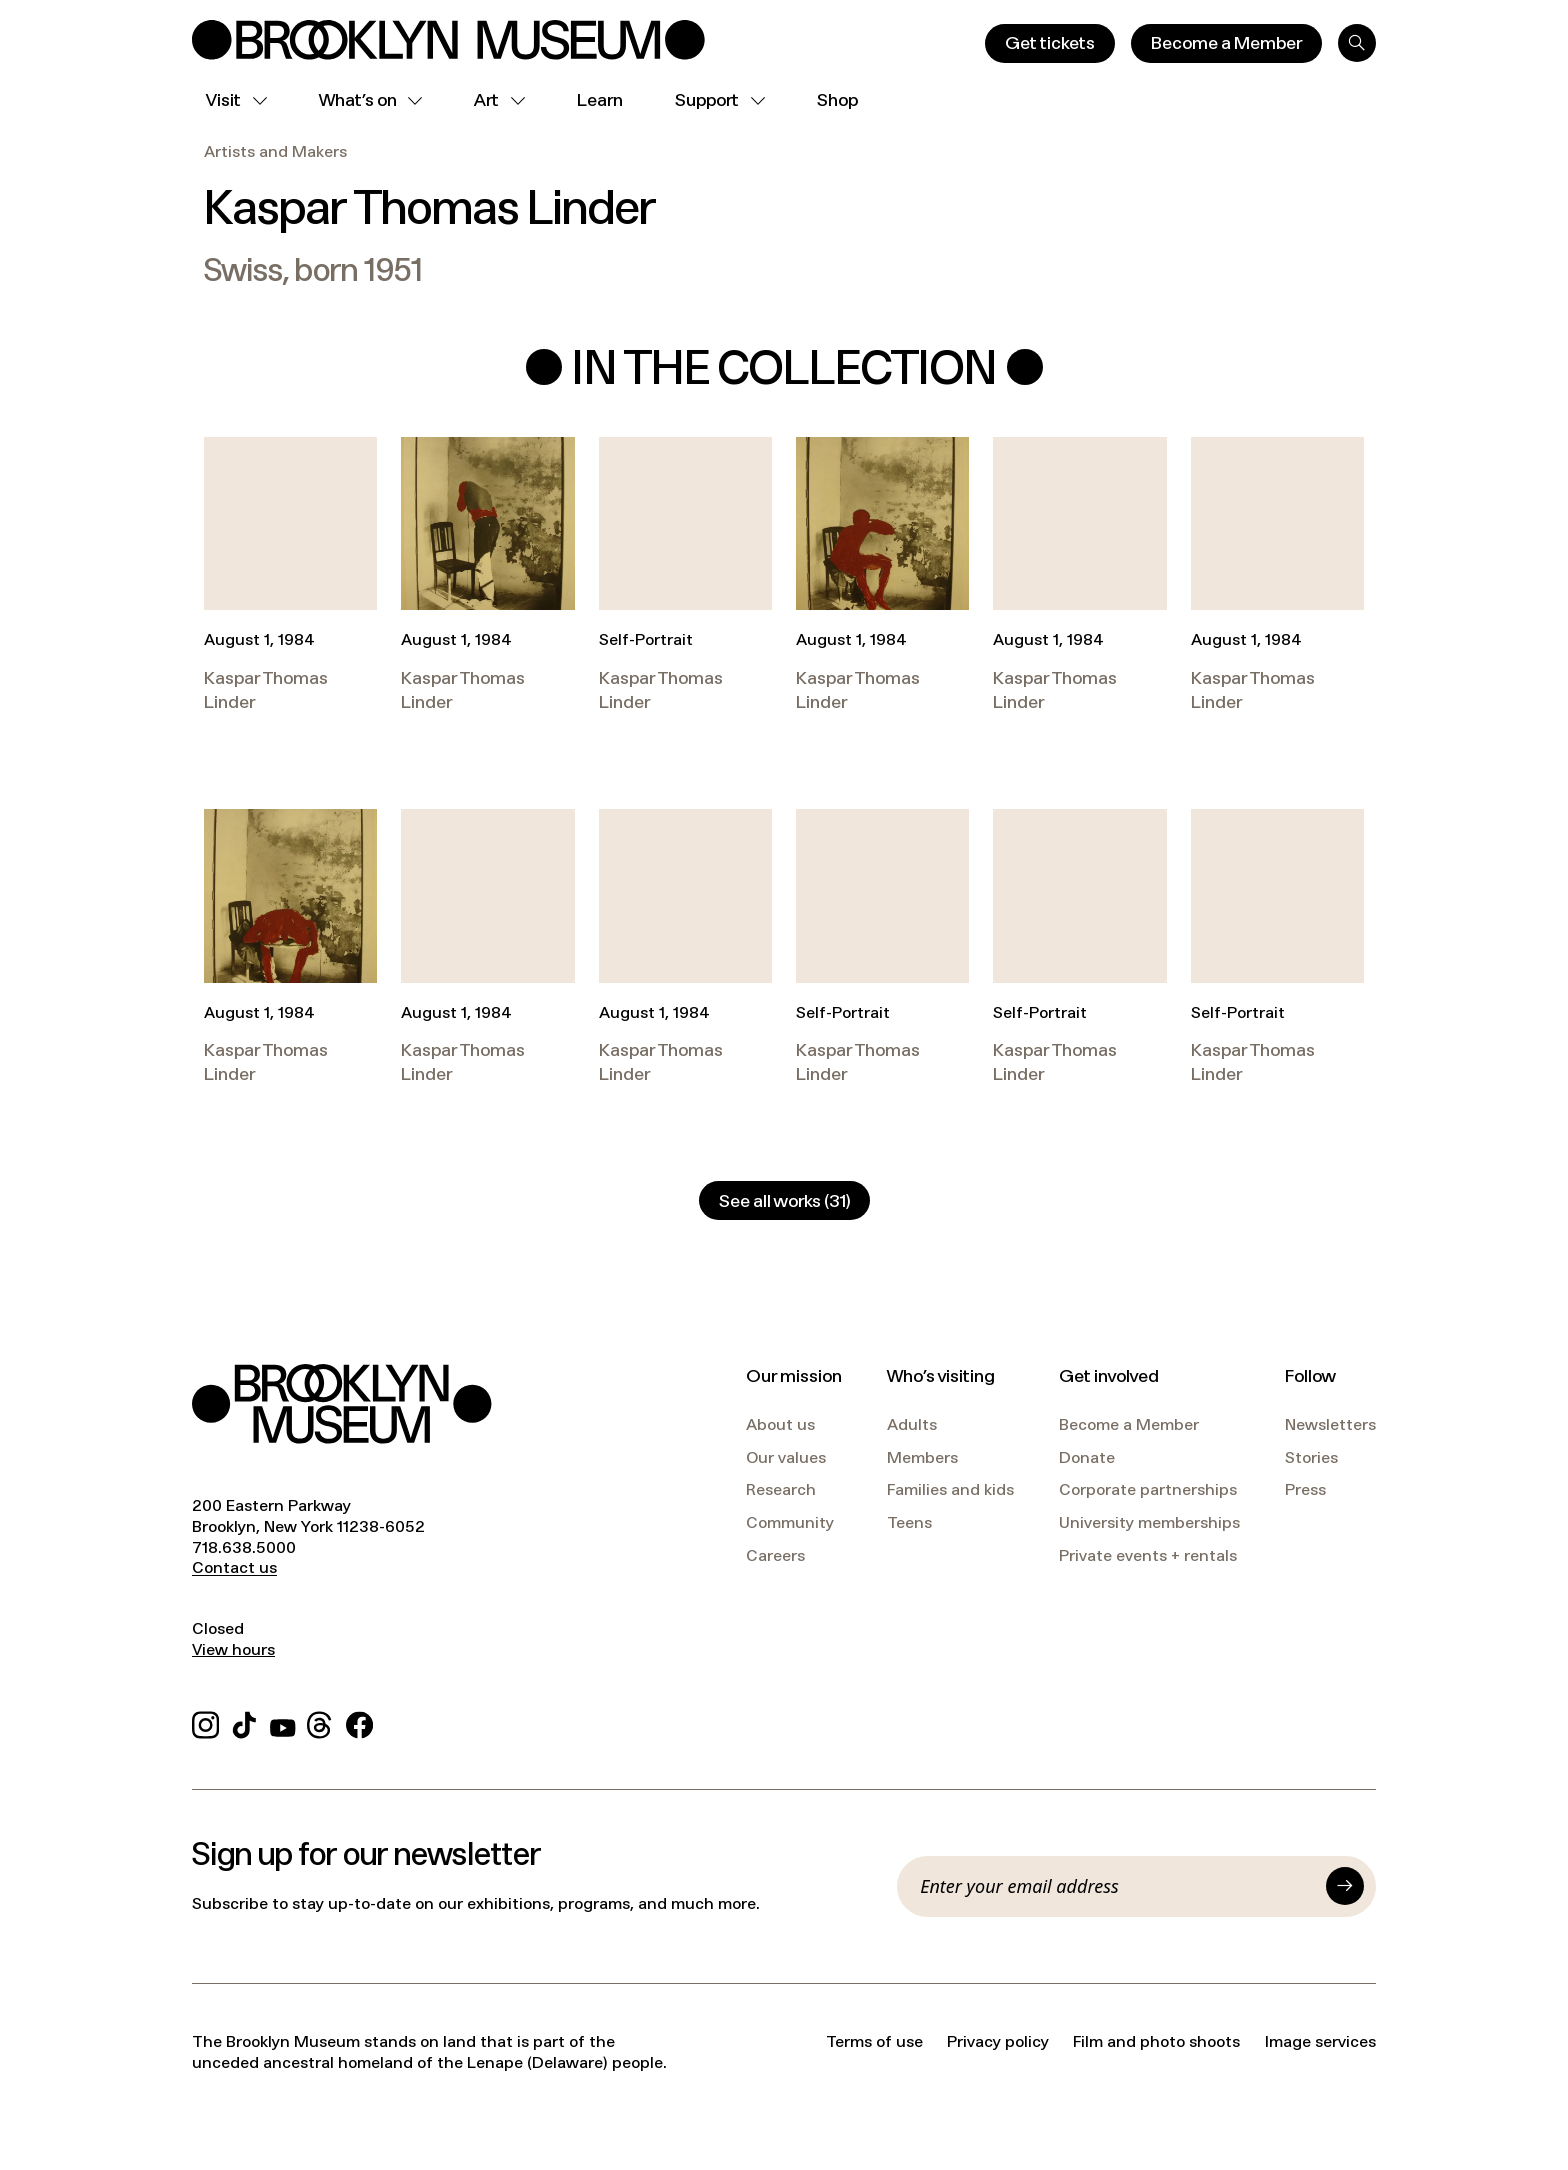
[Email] (1117, 1886)
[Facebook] (359, 1722)
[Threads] (320, 1722)
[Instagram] (205, 1722)
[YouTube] (283, 1722)
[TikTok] (244, 1722)
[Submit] (1345, 1886)
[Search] (1357, 43)
